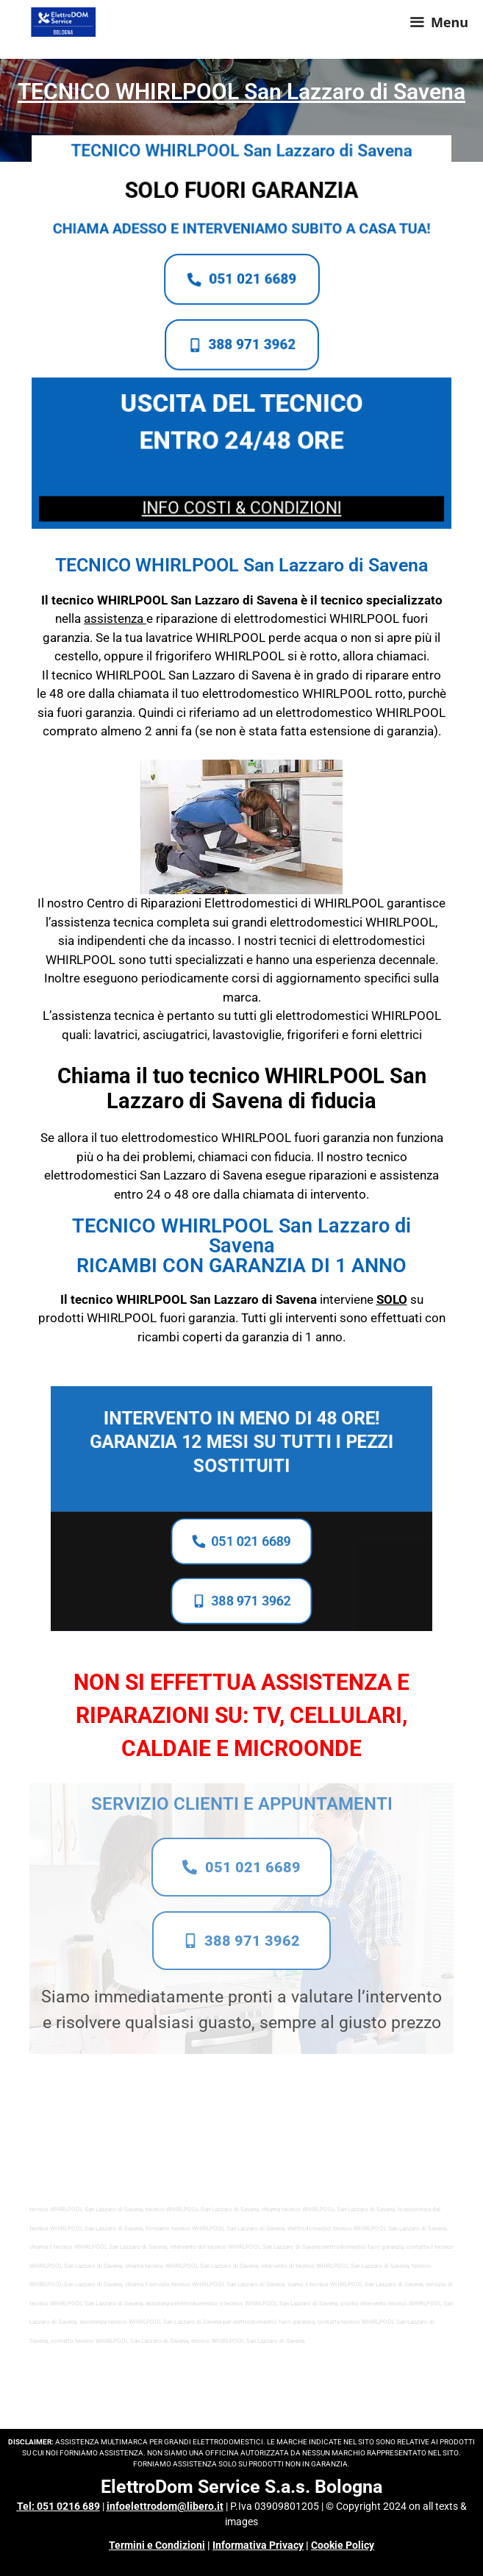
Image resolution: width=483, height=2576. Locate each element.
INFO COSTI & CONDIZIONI (241, 501)
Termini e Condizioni (157, 2545)
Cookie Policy (342, 2545)
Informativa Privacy (258, 2545)
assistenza (113, 618)
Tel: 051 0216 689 (58, 2506)
